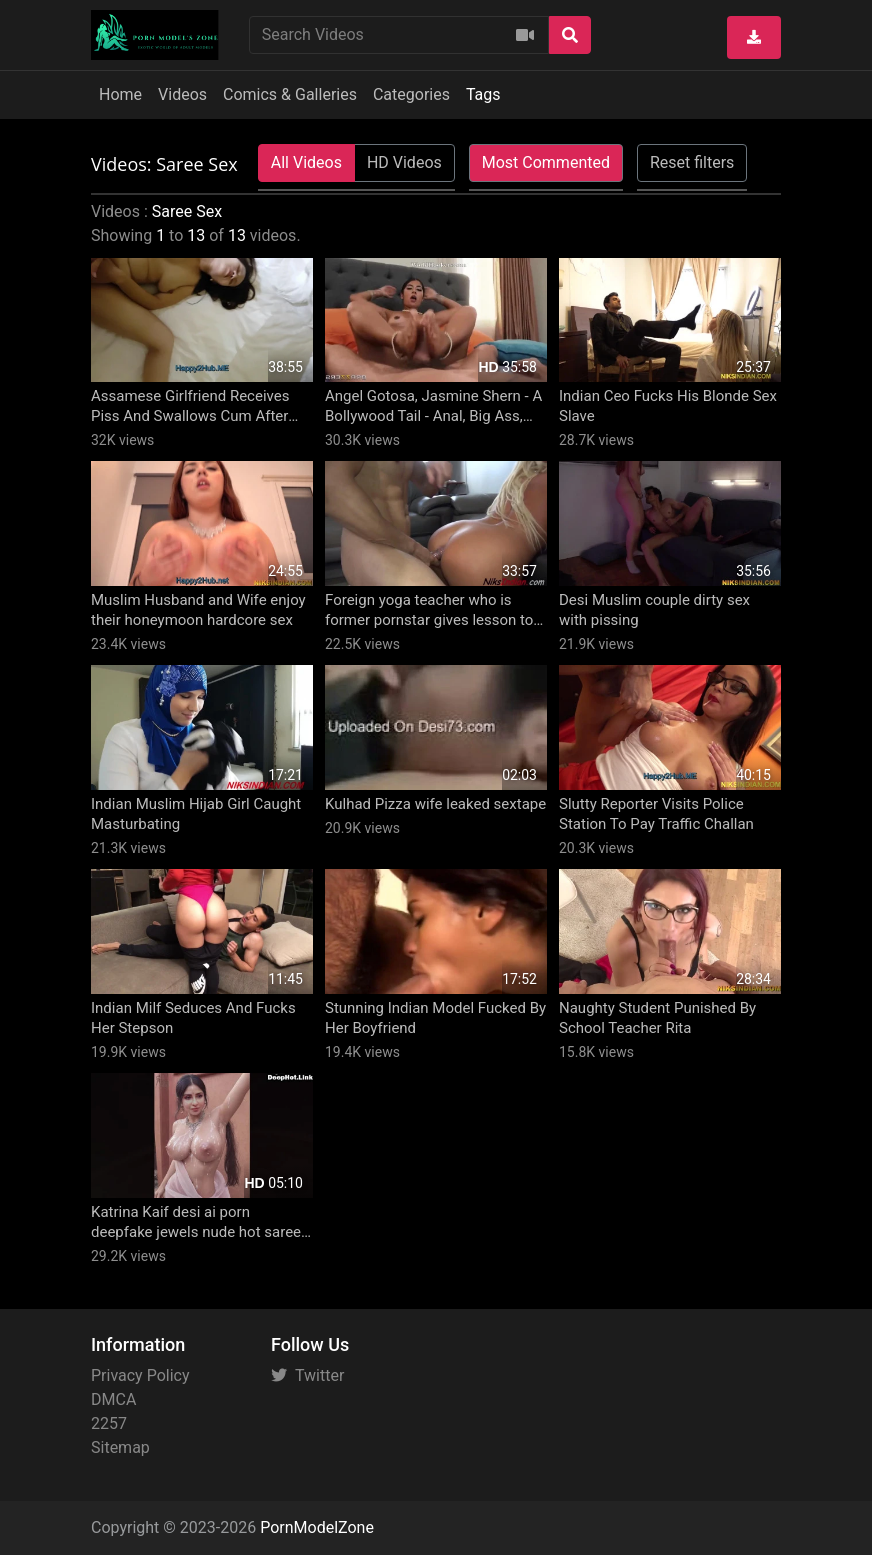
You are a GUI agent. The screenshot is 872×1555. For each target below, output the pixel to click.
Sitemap (120, 1447)
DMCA (113, 1399)
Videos (182, 94)
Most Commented (546, 162)
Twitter (307, 1375)
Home (120, 94)
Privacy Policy (140, 1375)
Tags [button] (483, 94)
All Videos (306, 162)
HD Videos (404, 162)
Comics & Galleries (290, 94)
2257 (109, 1423)
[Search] (570, 35)
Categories (411, 94)
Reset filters (692, 162)
